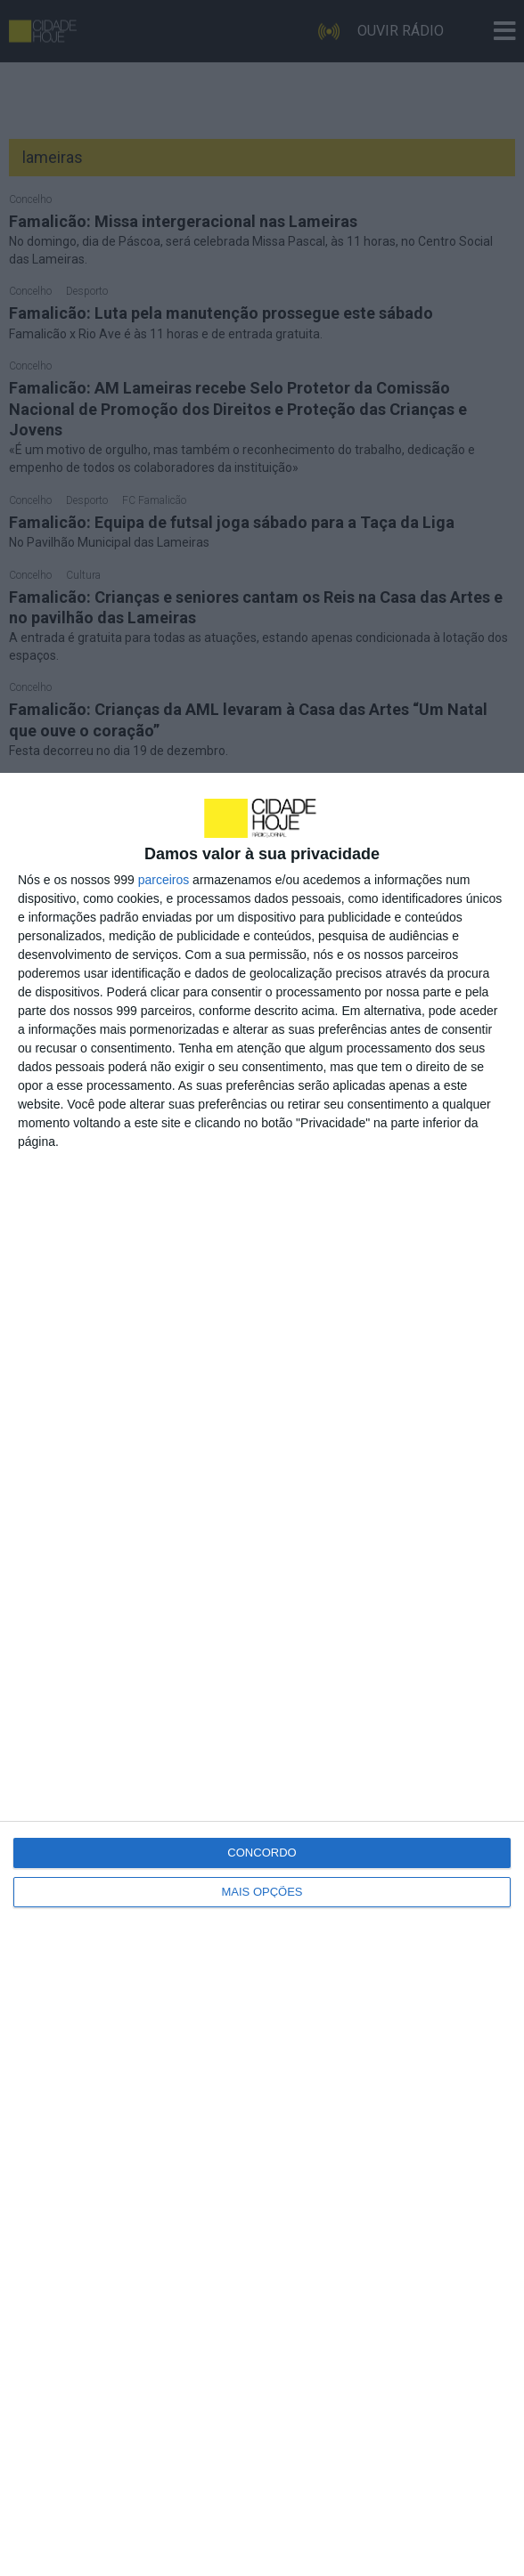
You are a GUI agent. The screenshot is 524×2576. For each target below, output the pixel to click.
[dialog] (262, 1674)
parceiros (164, 880)
